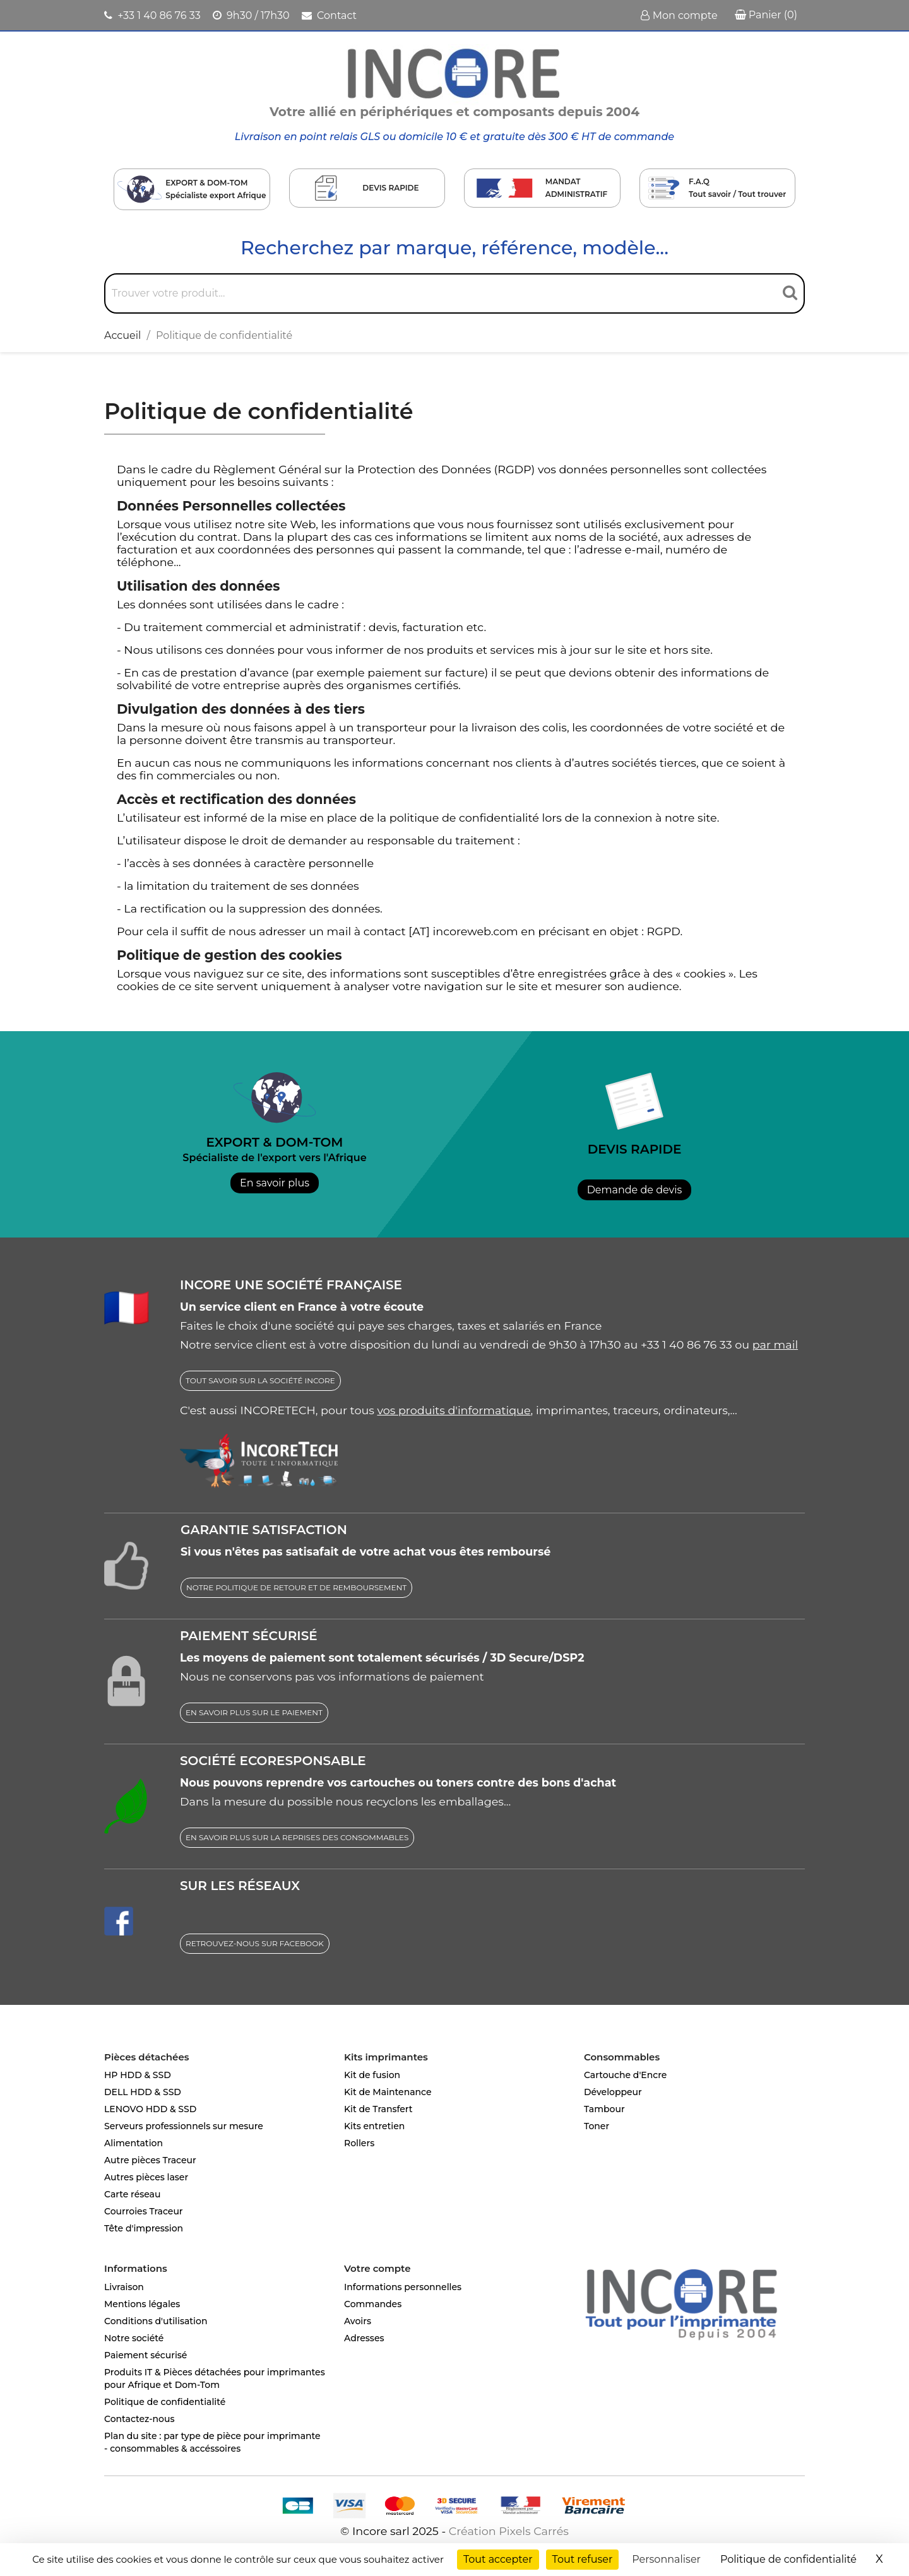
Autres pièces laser (146, 2177)
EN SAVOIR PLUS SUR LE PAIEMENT (254, 1712)
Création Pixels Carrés (509, 2531)
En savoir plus (274, 1183)
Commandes (372, 2304)
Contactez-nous (139, 2419)
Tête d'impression (143, 2228)
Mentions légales (142, 2304)
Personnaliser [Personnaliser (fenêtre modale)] (666, 2559)
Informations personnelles (402, 2287)
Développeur (613, 2092)
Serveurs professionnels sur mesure (183, 2126)
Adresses (364, 2338)
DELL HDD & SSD (142, 2092)
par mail (775, 1344)
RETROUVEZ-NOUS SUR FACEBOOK (255, 1943)
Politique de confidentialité (164, 2402)
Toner (596, 2126)
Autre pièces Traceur (150, 2160)
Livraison (124, 2287)
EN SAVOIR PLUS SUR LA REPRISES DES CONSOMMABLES (297, 1837)
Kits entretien (374, 2126)
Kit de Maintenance (388, 2092)
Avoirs (357, 2321)
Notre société (133, 2338)
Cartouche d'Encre (625, 2075)
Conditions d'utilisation (155, 2321)
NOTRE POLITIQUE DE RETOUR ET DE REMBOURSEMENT (296, 1587)
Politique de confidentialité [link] (788, 2559)
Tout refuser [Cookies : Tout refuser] (582, 2559)
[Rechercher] (454, 293)
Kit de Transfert (378, 2109)
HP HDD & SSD (137, 2075)
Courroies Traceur (143, 2211)
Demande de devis (634, 1190)
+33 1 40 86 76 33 (152, 15)
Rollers (359, 2143)
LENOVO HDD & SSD (150, 2109)
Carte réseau (132, 2194)
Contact (329, 15)
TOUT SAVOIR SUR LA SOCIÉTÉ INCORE (260, 1380)
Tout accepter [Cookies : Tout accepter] (498, 2559)
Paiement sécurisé (145, 2355)
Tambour (604, 2109)
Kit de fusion (372, 2075)
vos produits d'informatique (453, 1410)
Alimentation (133, 2143)
